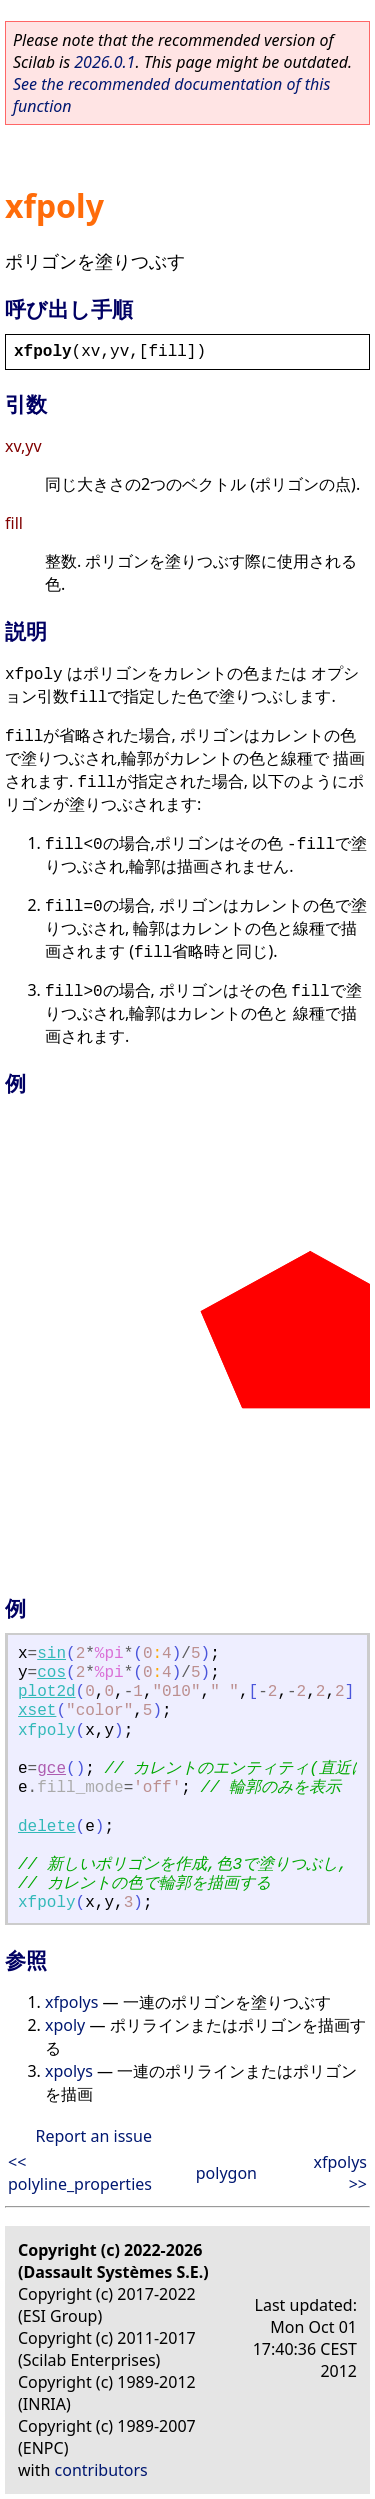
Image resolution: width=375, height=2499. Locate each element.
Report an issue (94, 2136)
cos (51, 1673)
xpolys (69, 2071)
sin (51, 1654)
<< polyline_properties (80, 2173)
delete (47, 1827)
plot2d (47, 1692)
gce (51, 1769)
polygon (226, 2173)
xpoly (65, 2025)
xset (37, 1711)
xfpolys (71, 2002)
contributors (101, 2470)
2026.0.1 (104, 62)
